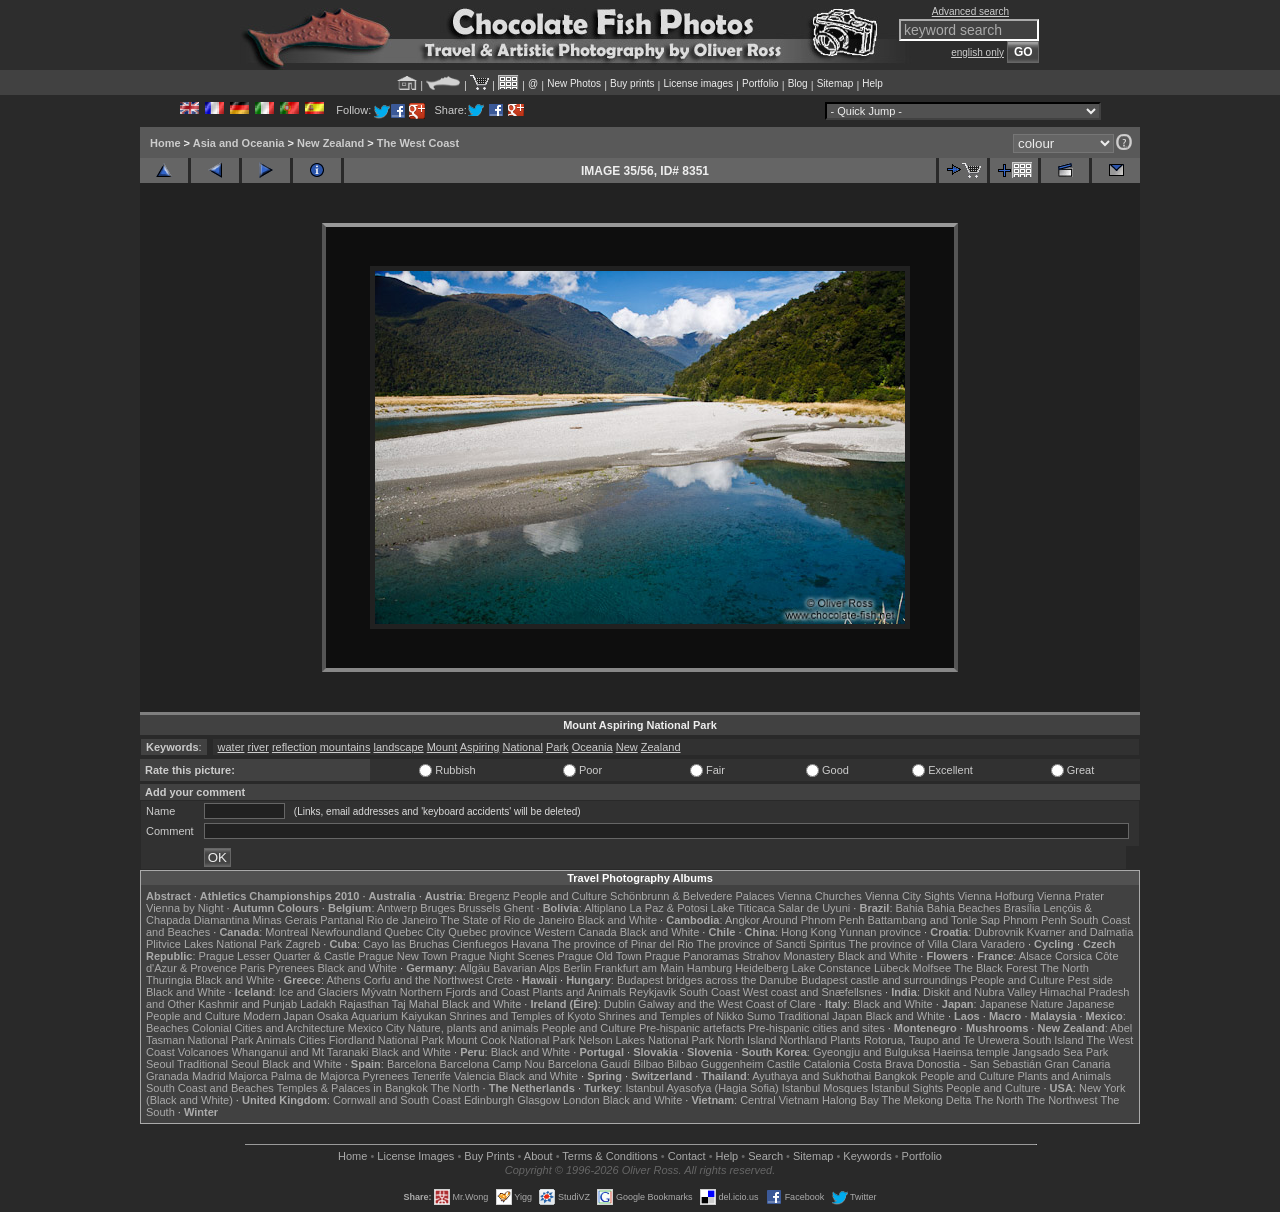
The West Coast (418, 143)
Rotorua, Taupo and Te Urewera (942, 1040)
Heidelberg (761, 968)
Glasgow (538, 1100)
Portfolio (760, 83)
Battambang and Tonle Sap (933, 920)
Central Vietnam (779, 1100)
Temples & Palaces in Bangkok (352, 1088)
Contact (687, 1156)
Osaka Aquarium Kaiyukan (382, 1016)
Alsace (1035, 956)
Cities (312, 1040)
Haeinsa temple (971, 1052)
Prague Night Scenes (502, 956)
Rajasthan (364, 1004)
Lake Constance (831, 968)
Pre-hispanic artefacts (692, 1028)
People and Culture (560, 896)
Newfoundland (346, 932)
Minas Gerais (284, 920)
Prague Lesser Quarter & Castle (277, 956)
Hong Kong (808, 932)
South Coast (709, 992)
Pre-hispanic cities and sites (816, 1028)
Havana (530, 944)
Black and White (617, 920)
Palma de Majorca (315, 1076)
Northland (804, 1040)
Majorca (248, 1076)
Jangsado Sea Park (1060, 1052)
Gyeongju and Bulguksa (871, 1052)
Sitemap (835, 83)
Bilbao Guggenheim (715, 1064)
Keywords (867, 1156)
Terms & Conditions (609, 1156)
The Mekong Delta (927, 1100)
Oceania (592, 747)
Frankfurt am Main (639, 968)
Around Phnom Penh (813, 920)
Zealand (661, 747)
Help (872, 83)
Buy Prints (489, 1156)
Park (557, 747)
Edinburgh (489, 1100)
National (523, 747)
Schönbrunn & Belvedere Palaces (692, 896)
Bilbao (648, 1064)
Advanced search (970, 11)
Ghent (519, 908)
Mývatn (378, 992)
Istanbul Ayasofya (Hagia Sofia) (701, 1088)
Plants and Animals (579, 992)
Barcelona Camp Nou (492, 1064)
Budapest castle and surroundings (884, 980)
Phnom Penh (1035, 920)
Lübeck (891, 968)
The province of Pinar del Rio (623, 944)
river (257, 747)
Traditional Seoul (218, 1064)
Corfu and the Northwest (423, 980)
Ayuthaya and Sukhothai (811, 1076)
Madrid (209, 1076)
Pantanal (341, 920)
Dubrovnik (999, 932)
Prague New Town (402, 956)
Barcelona (412, 1064)
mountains (345, 747)
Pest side (1090, 980)
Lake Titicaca (743, 908)
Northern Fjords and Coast (465, 992)
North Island (746, 1040)
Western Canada (575, 932)
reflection (294, 747)
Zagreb (302, 944)
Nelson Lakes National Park (646, 1040)
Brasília (1022, 908)
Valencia (474, 1076)
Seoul (160, 1064)
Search (765, 1156)
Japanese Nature (1022, 1004)
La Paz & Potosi (669, 908)
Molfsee (932, 968)
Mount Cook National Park (511, 1040)
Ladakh (318, 1004)
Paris (252, 968)
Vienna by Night (184, 908)
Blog (798, 83)
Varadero (1002, 944)
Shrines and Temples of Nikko (670, 1016)
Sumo (761, 1016)
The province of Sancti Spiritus (771, 944)
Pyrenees (291, 968)
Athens (343, 980)
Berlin (577, 968)
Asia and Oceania (239, 143)
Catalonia (826, 1064)
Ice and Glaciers (318, 992)
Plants (845, 1040)
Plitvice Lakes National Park (214, 944)
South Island (1053, 1040)
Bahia (910, 908)
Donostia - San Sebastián (979, 1064)
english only (977, 52)
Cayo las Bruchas (406, 944)
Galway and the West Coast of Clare (727, 1004)
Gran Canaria (1077, 1064)
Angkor (742, 920)
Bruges (437, 908)
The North (1064, 968)
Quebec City (415, 932)
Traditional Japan (820, 1016)
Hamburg (709, 968)
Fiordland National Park (386, 1040)
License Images (415, 1156)
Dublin (619, 1004)
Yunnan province (880, 932)
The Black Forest (995, 968)
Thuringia (169, 980)
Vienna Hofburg (996, 896)
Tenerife (431, 1076)
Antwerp (397, 908)
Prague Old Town (599, 956)
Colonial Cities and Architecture (268, 1028)
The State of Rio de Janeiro (508, 920)
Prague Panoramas (692, 956)
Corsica (1073, 956)
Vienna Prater (1070, 896)
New (627, 747)
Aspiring (480, 747)
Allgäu (474, 968)
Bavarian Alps (526, 968)
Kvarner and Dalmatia (1080, 932)
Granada (167, 1076)
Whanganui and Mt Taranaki (300, 1052)
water (231, 747)
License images (698, 83)
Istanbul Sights (907, 1088)
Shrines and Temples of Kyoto (522, 1016)
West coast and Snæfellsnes (812, 992)
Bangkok (895, 1076)
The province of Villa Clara (913, 944)
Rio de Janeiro (402, 920)
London (581, 1100)
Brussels (479, 908)
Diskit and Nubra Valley (980, 992)
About (538, 1156)
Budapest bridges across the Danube (707, 980)
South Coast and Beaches (210, 1088)
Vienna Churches (820, 896)
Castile (784, 1064)
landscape (398, 747)
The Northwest (1062, 1100)
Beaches (167, 1028)
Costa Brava (883, 1064)
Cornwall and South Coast (397, 1100)
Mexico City (376, 1028)
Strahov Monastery (788, 956)
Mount (442, 747)
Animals (275, 1040)
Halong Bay (850, 1100)
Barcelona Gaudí (589, 1064)
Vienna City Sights (910, 896)
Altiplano (605, 908)
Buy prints (632, 83)
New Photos (574, 83)
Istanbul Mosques (825, 1088)
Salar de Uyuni (814, 908)
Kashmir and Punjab (247, 1004)
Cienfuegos (480, 944)
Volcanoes (203, 1052)
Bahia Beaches (964, 908)
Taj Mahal (415, 1004)
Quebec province (489, 932)
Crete (499, 980)
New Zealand (330, 143)
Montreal (286, 932)
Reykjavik (652, 992)
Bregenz (489, 896)
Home (165, 143)
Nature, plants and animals (473, 1028)
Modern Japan (278, 1016)
